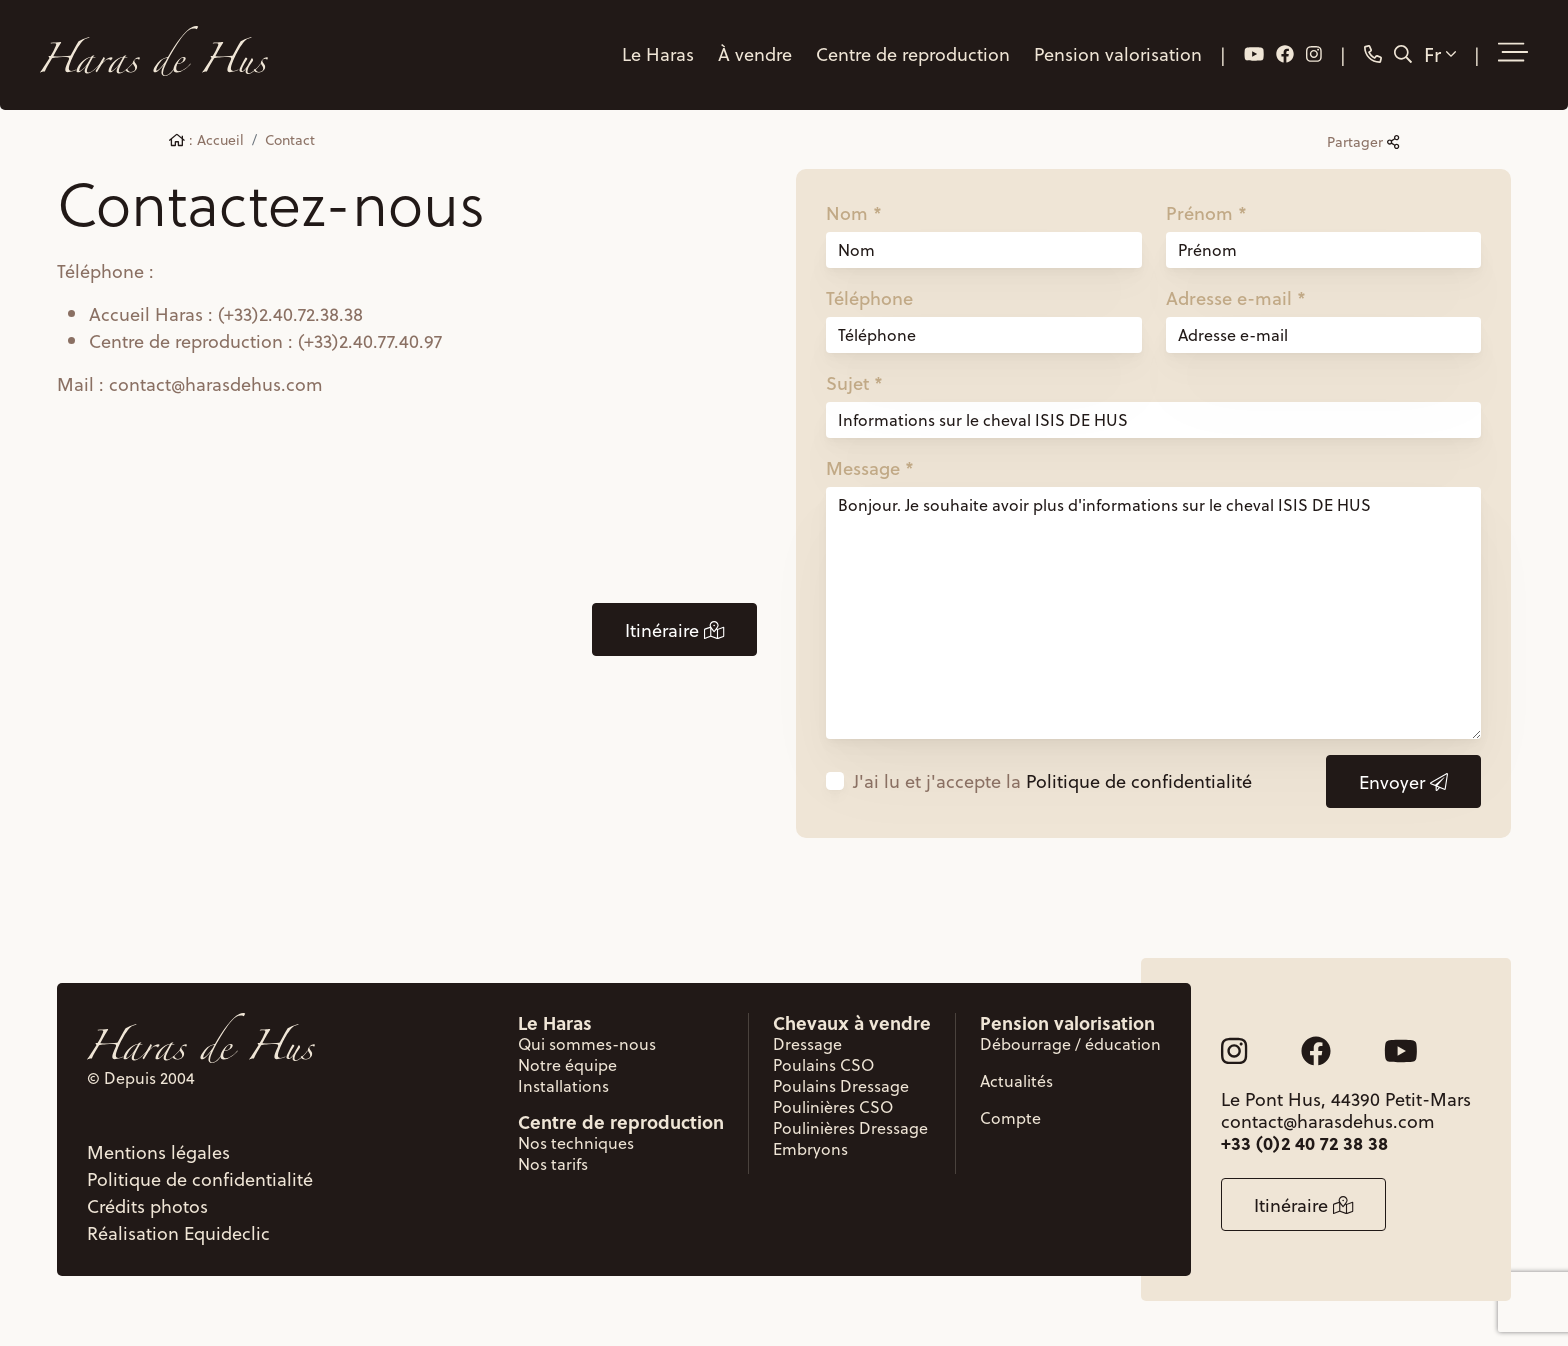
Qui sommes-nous (587, 1043)
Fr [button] (1440, 54)
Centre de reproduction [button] (913, 53)
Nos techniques (576, 1142)
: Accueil (206, 139)
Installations (563, 1085)
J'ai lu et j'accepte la (1052, 780)
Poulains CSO (823, 1064)
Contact (290, 139)
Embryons (810, 1148)
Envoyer (1403, 781)
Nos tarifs (553, 1163)
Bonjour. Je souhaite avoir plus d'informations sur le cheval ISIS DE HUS (1153, 613)
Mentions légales (158, 1151)
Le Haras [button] (658, 53)
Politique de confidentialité (1139, 780)
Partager (1363, 141)
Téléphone (869, 298)
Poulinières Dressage (850, 1127)
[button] (1513, 53)
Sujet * (854, 383)
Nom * (854, 213)
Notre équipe (567, 1064)
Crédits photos (147, 1205)
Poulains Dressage (841, 1085)
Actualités (1016, 1080)
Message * (870, 468)
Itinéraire (674, 629)
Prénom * (1206, 213)
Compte (1010, 1117)
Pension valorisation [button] (1118, 53)
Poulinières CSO (833, 1106)
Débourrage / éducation (1070, 1043)
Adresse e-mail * (1236, 298)
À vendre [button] (755, 53)
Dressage (807, 1043)
